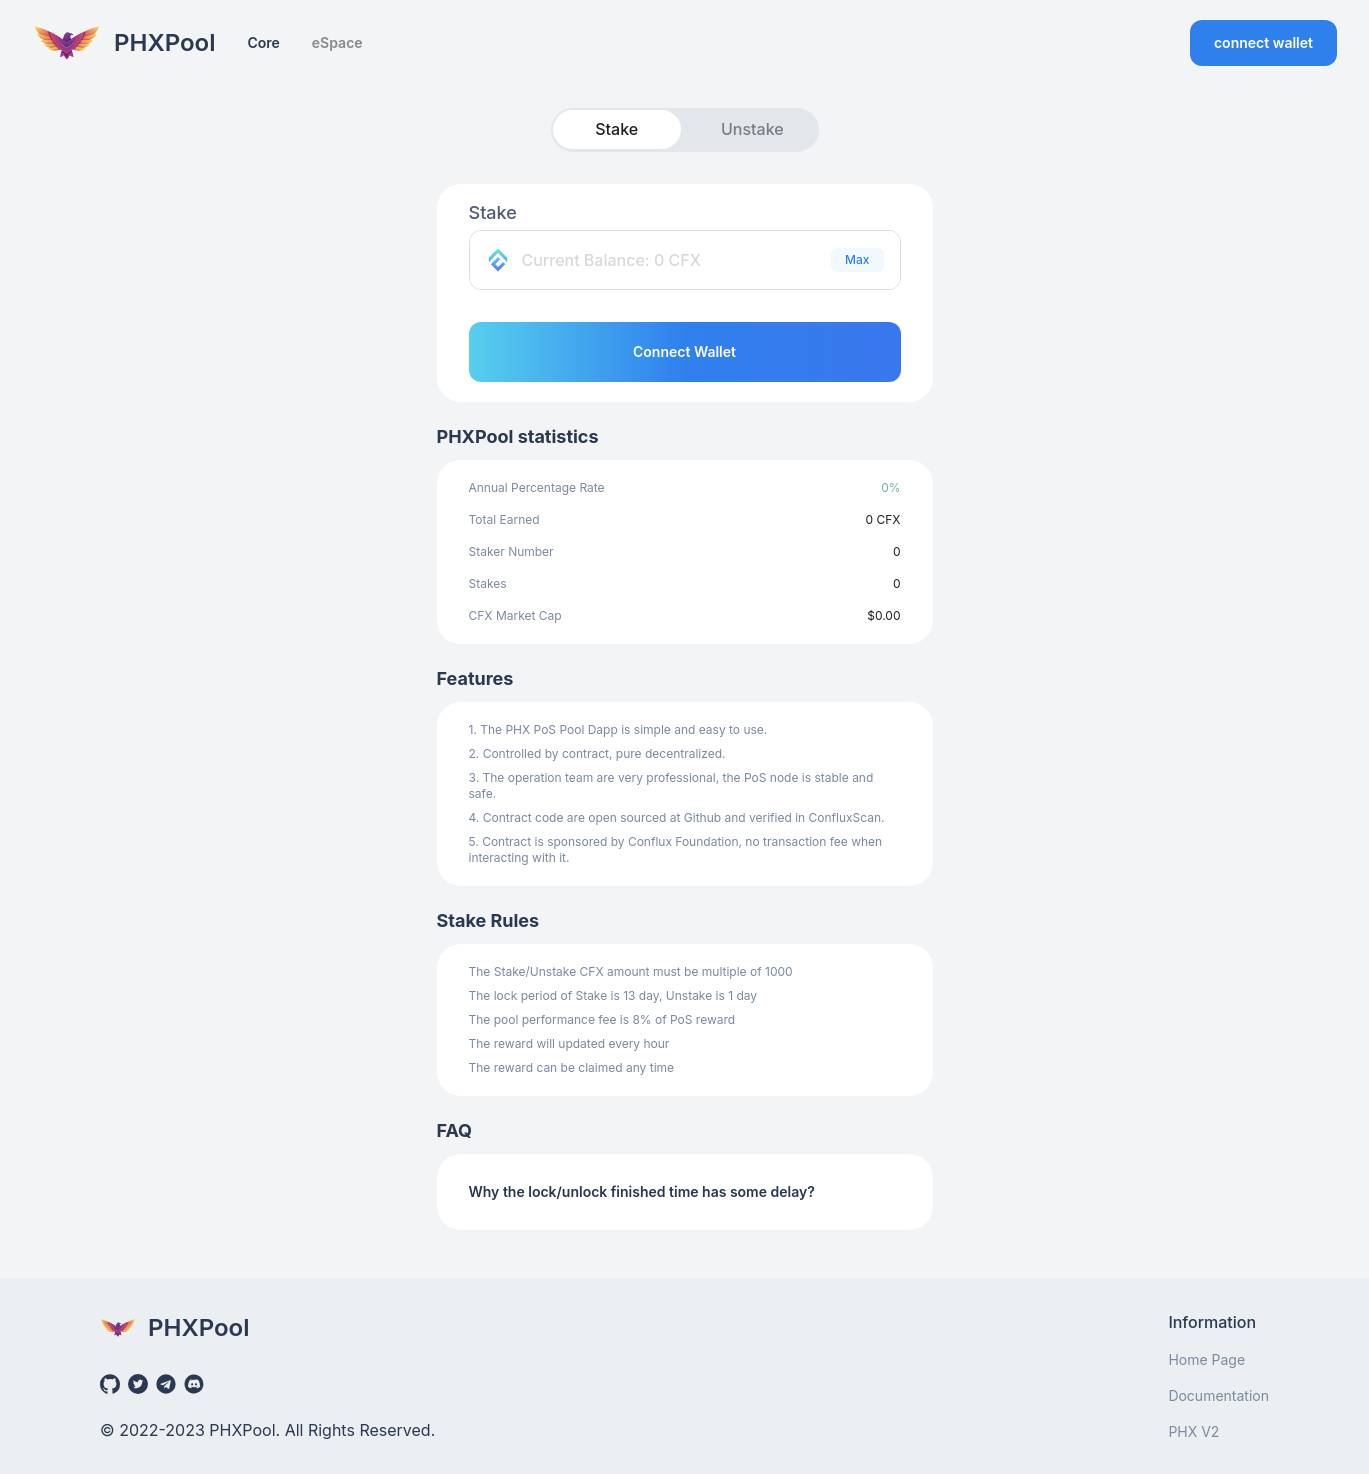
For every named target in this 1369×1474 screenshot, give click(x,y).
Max (857, 259)
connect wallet (1263, 42)
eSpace (337, 43)
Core (263, 43)
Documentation (1218, 1395)
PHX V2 (1193, 1431)
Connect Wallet (684, 351)
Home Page (1206, 1359)
